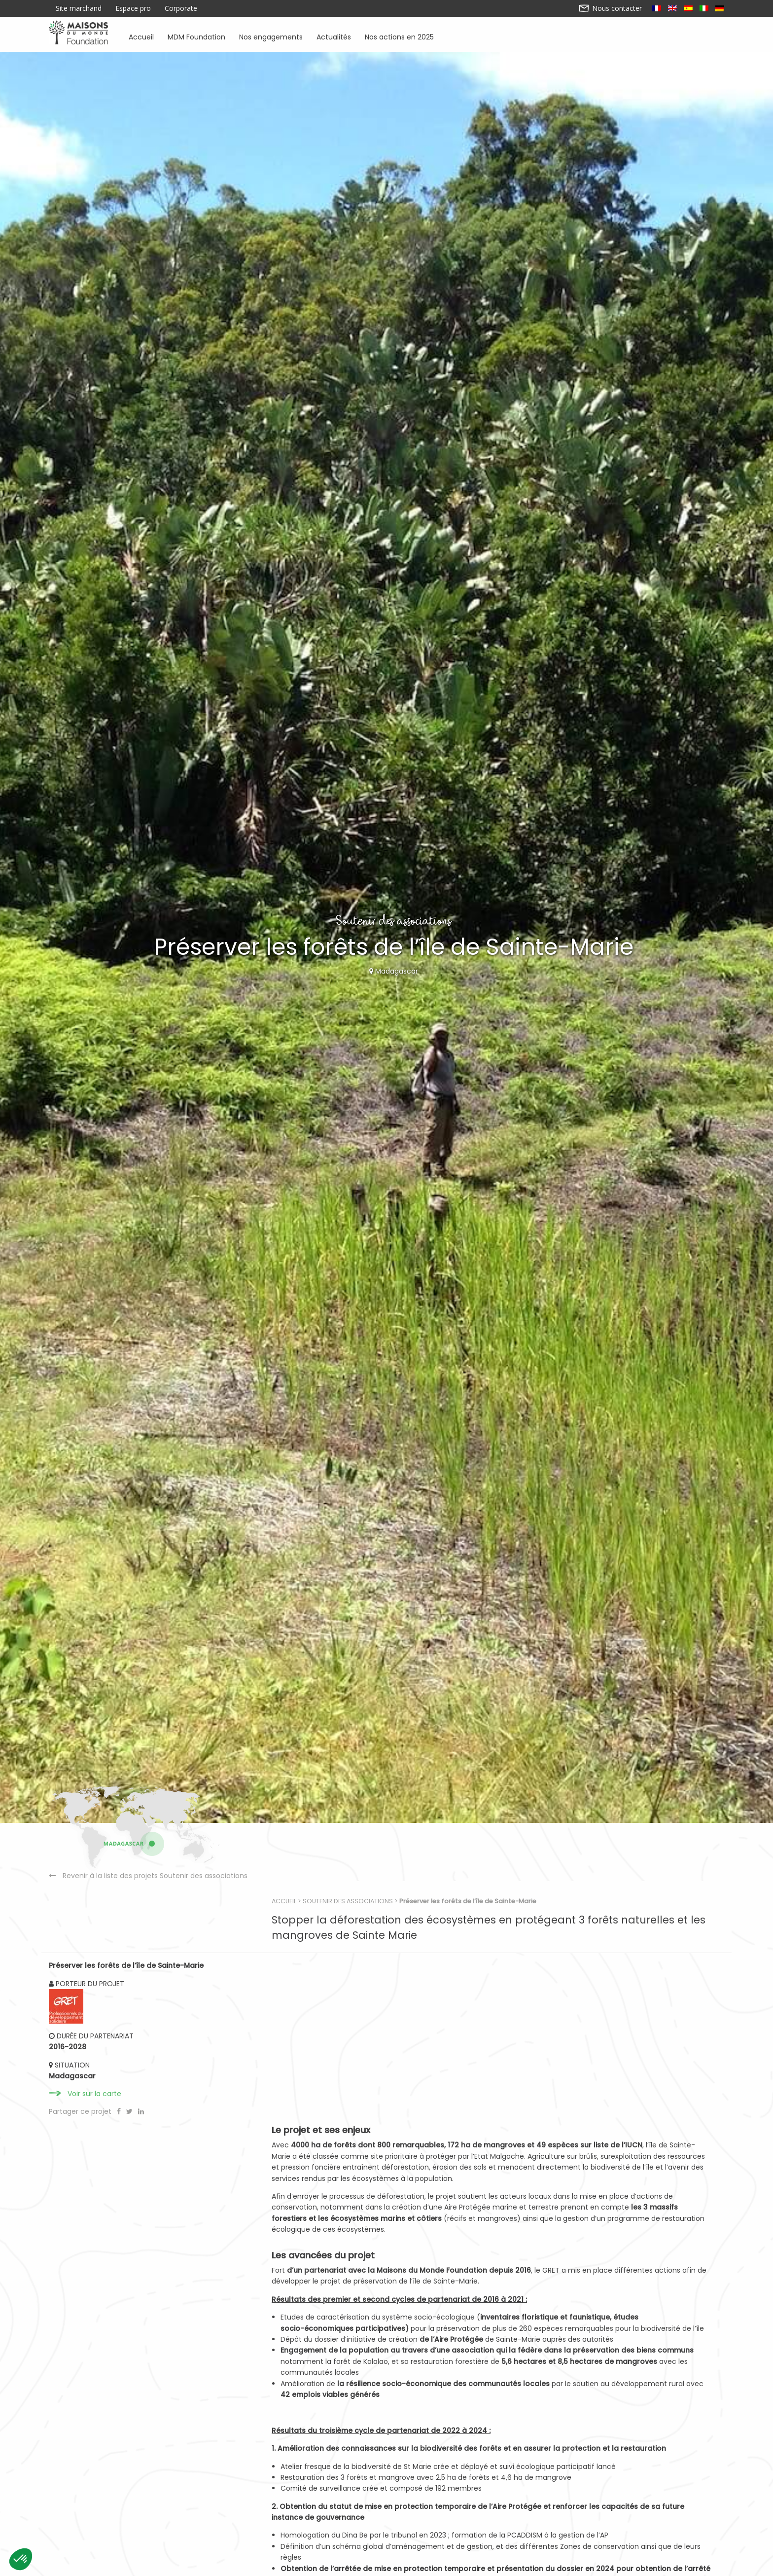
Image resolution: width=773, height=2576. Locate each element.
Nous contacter (610, 8)
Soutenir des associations (368, 1963)
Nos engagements (271, 36)
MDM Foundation (196, 36)
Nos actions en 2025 (399, 36)
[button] (21, 2559)
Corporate (181, 8)
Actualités (334, 36)
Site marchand (79, 8)
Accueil (141, 36)
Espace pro (133, 8)
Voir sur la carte (94, 2182)
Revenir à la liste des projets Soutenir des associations (155, 2036)
